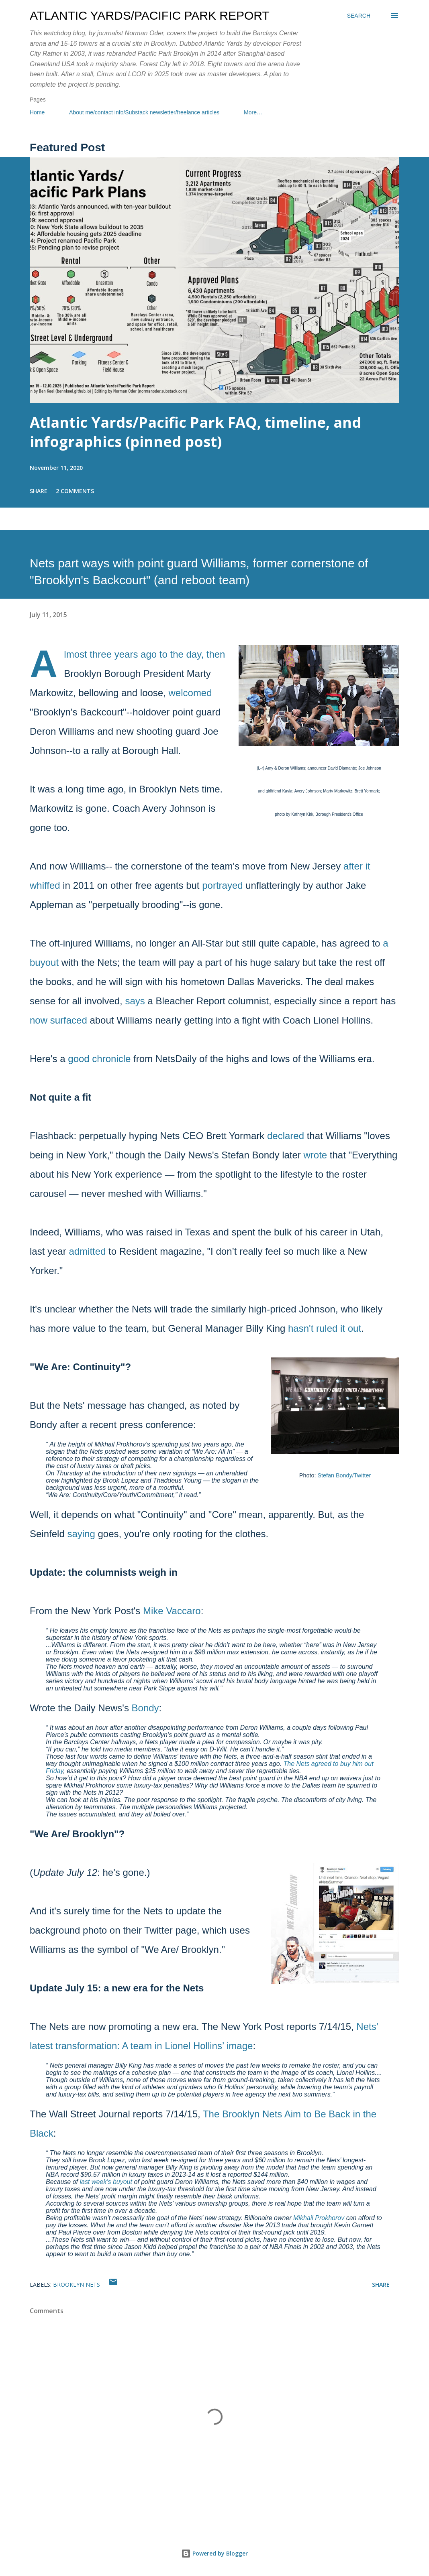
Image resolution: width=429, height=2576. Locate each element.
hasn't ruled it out (324, 1328)
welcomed (190, 692)
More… (253, 112)
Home (37, 112)
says (135, 1000)
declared (285, 1135)
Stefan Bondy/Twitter (344, 1475)
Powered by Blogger (214, 2553)
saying (81, 1533)
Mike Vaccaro (172, 1610)
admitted (87, 1251)
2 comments (75, 491)
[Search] (358, 16)
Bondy (145, 1707)
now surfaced (58, 1020)
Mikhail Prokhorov (318, 2217)
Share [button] (38, 491)
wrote (315, 1155)
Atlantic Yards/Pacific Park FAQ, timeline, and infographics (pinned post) (195, 431)
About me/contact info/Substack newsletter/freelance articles (144, 112)
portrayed (222, 885)
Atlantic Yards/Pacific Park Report (150, 15)
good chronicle (99, 1058)
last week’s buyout (106, 2181)
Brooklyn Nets (76, 2284)
